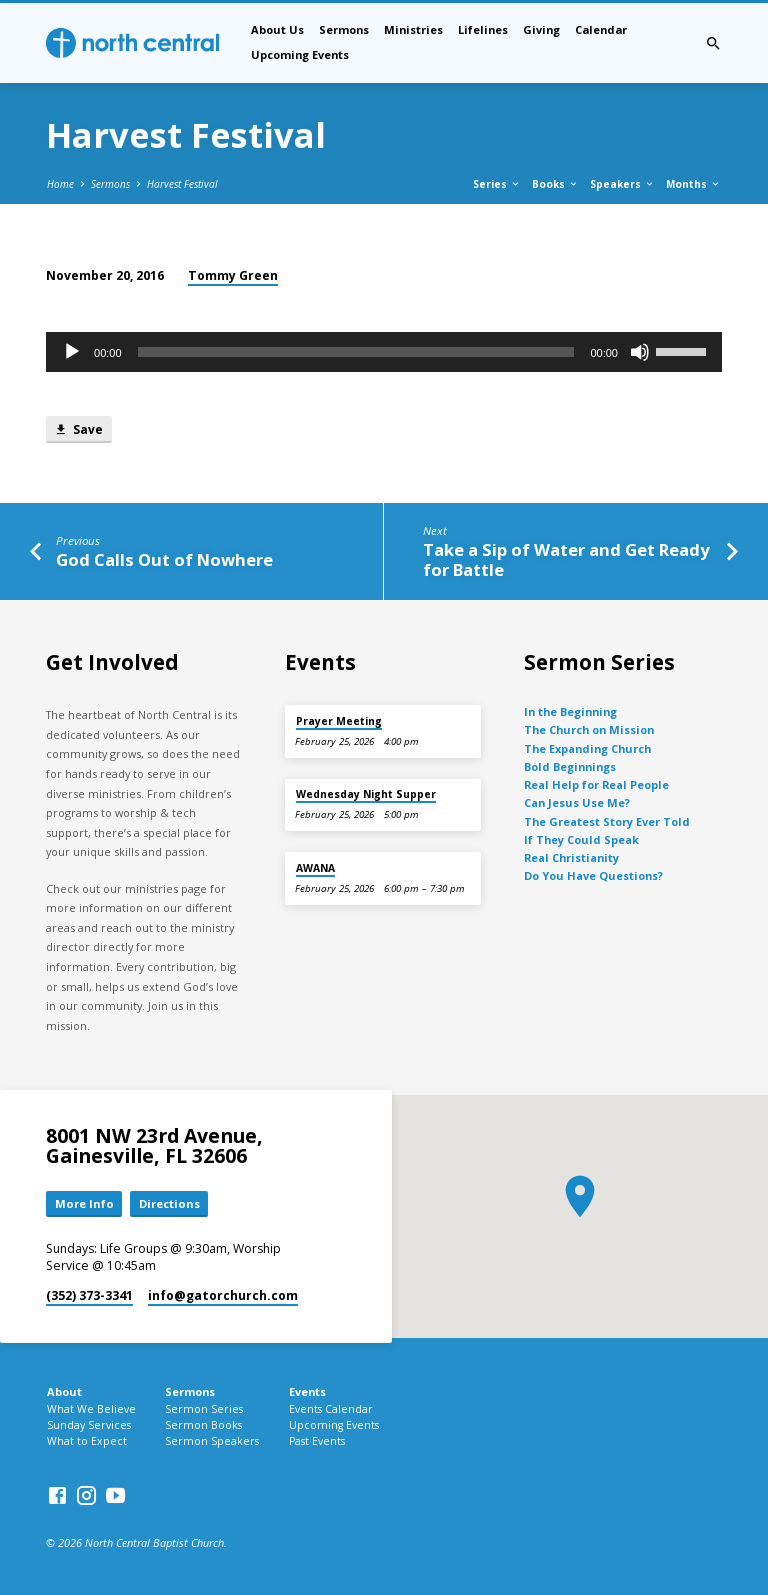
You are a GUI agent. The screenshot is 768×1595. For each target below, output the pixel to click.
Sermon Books (203, 1425)
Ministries (413, 29)
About (64, 1391)
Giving (541, 29)
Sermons (344, 29)
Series (497, 184)
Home (60, 184)
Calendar (601, 29)
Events (307, 1391)
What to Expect (87, 1441)
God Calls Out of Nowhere (164, 559)
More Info (84, 1203)
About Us (277, 29)
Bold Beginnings (570, 766)
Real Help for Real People (596, 784)
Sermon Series (204, 1409)
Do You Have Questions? (593, 875)
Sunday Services (89, 1425)
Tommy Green (233, 275)
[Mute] (640, 352)
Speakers (622, 184)
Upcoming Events (300, 54)
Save (78, 429)
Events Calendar (331, 1409)
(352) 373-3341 (89, 1295)
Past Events (317, 1441)
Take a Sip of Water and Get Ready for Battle (566, 559)
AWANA (315, 868)
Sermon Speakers (212, 1441)
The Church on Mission (589, 729)
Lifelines (483, 29)
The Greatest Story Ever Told (607, 821)
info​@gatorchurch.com (223, 1295)
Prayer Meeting (339, 721)
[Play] (72, 352)
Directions (169, 1203)
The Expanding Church (587, 748)
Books (555, 184)
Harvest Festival (182, 184)
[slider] (356, 352)
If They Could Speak (581, 839)
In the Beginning (570, 711)
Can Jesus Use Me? (577, 802)
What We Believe (91, 1409)
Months (693, 184)
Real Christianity (571, 857)
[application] (384, 352)
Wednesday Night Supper (366, 794)
